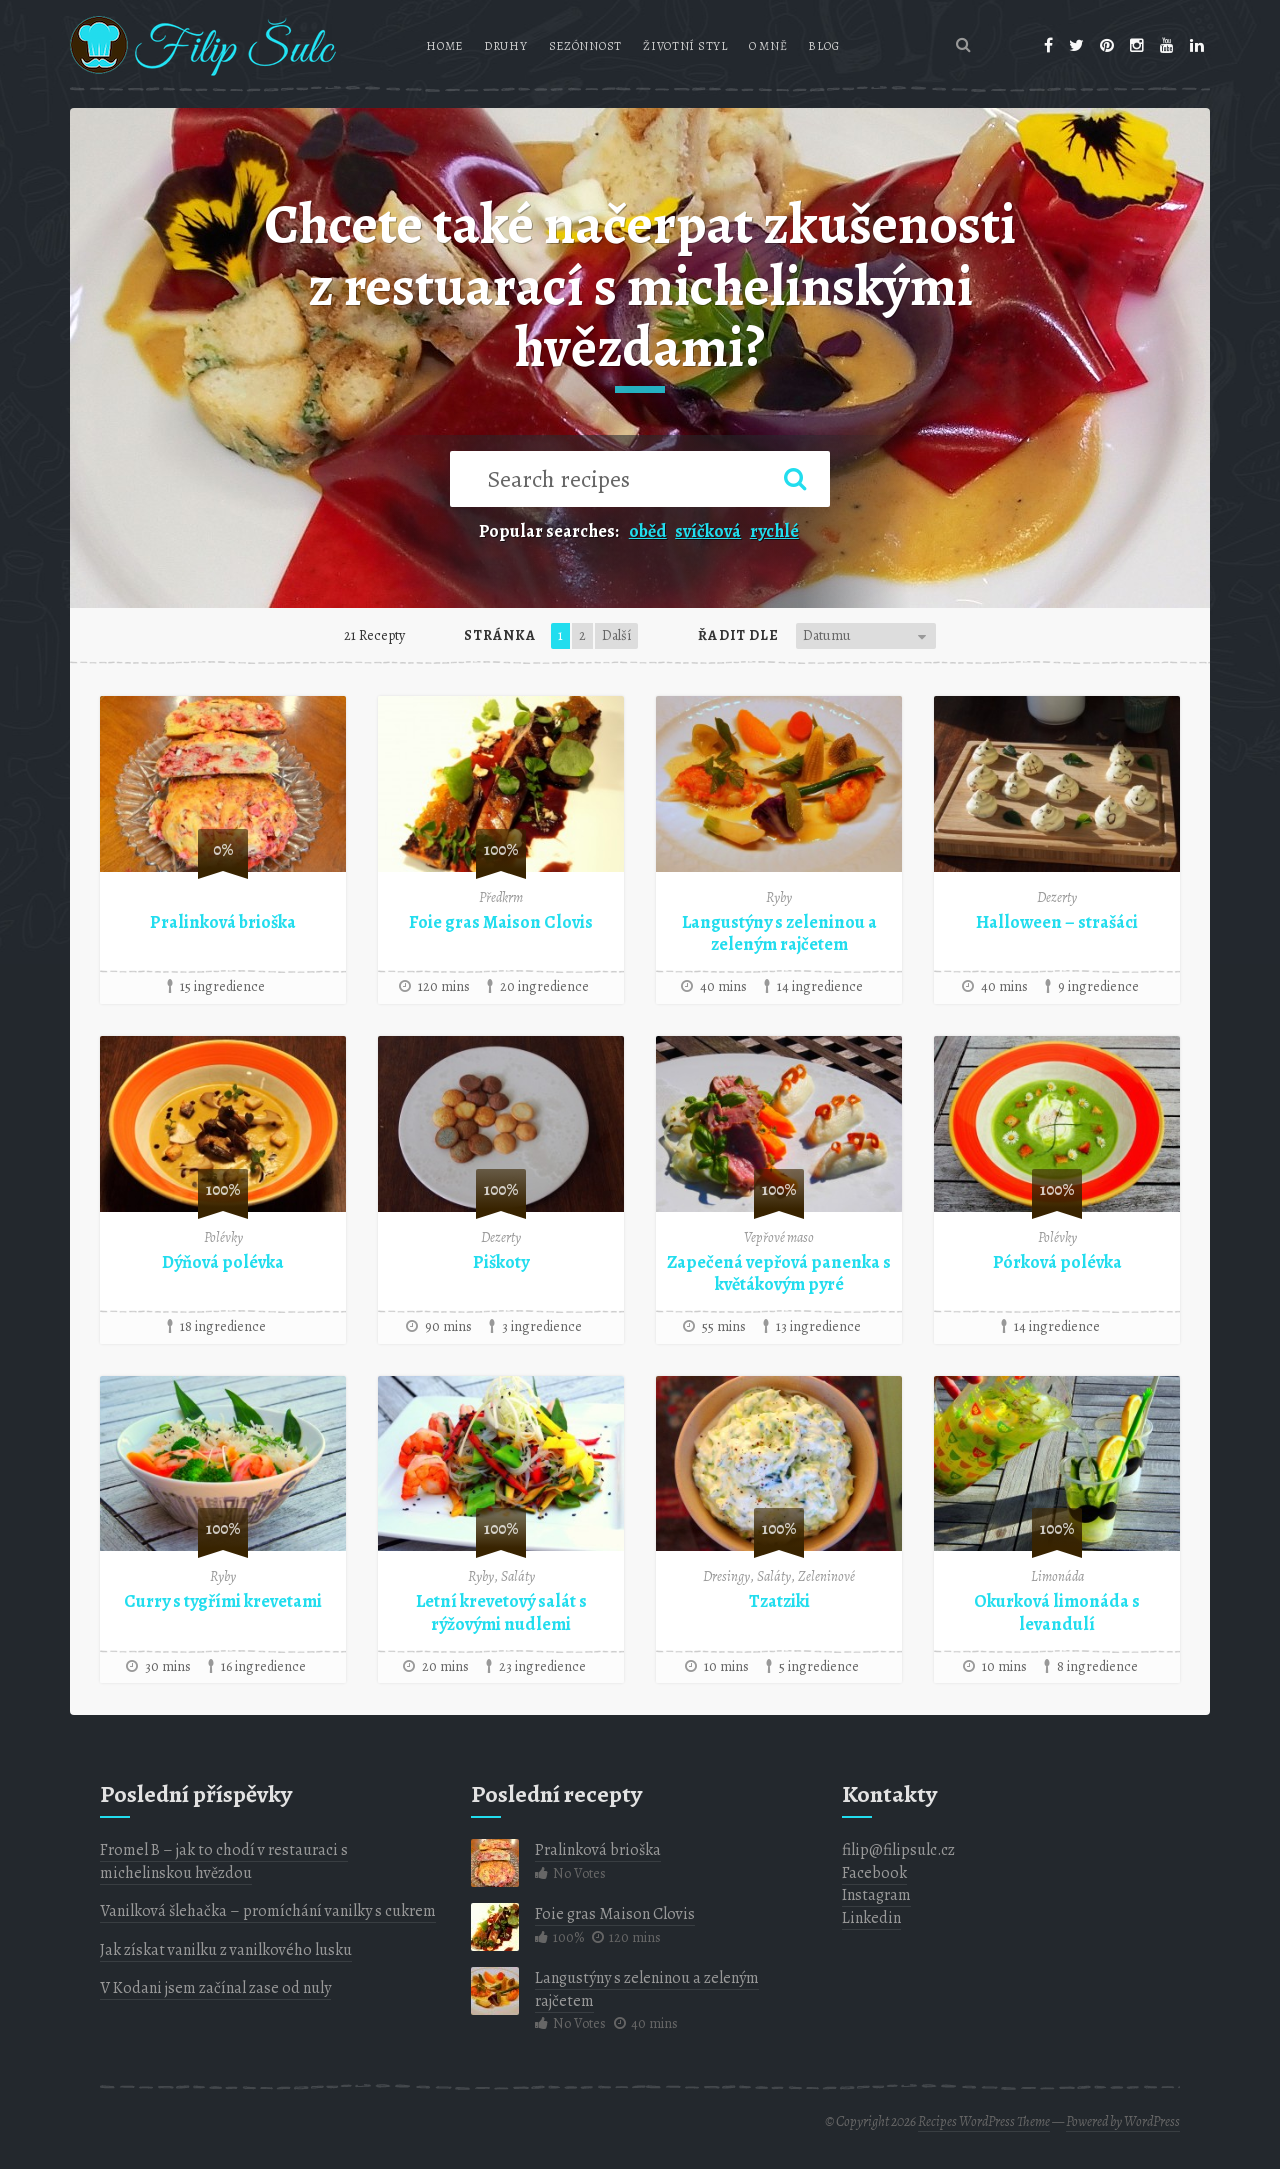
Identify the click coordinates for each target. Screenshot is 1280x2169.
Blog (823, 46)
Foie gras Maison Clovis (501, 922)
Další (616, 635)
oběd (648, 531)
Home (444, 46)
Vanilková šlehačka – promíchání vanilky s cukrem (268, 1911)
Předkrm (501, 897)
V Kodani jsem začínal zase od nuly (215, 1988)
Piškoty (501, 1262)
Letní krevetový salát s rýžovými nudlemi (501, 1612)
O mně (768, 46)
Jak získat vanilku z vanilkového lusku (226, 1950)
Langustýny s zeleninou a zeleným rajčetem (779, 933)
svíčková (708, 531)
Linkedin (871, 1918)
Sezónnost (585, 46)
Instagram (876, 1895)
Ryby (779, 897)
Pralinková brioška (223, 922)
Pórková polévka (1057, 1262)
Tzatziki (779, 1601)
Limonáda (1057, 1576)
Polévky (223, 1237)
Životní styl (685, 46)
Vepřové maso (779, 1237)
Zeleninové (826, 1576)
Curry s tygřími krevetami (223, 1601)
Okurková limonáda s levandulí (1057, 1612)
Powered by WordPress (1123, 2121)
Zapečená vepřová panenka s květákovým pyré (779, 1273)
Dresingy (726, 1576)
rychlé (774, 531)
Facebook (874, 1873)
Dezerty (1057, 897)
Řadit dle (738, 635)
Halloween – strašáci (1057, 922)
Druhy (506, 46)
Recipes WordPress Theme (984, 2121)
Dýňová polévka (223, 1262)
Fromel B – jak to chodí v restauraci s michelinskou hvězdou (224, 1861)
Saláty (518, 1576)
